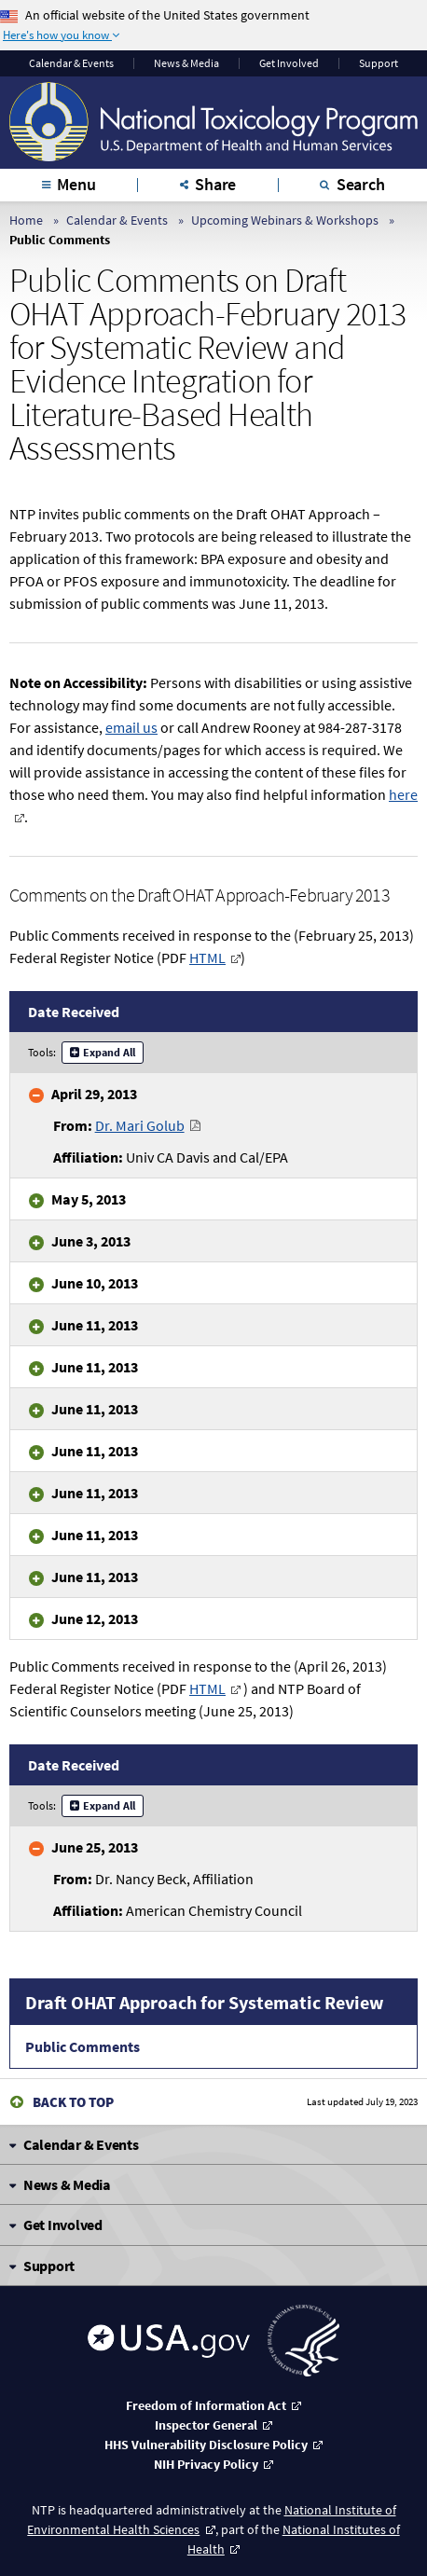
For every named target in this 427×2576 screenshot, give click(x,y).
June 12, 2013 (94, 1618)
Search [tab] (361, 184)
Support (378, 63)
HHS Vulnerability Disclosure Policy (206, 2444)
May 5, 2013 (88, 1199)
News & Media (186, 63)
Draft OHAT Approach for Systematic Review (204, 2002)
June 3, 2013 (91, 1241)
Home (26, 220)
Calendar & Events (71, 63)
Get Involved (289, 63)
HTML (207, 957)
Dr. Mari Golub (140, 1125)
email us (131, 727)
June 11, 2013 (94, 1325)
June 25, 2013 (94, 1847)
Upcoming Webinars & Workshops (285, 220)
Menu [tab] (76, 184)
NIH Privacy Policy (206, 2464)
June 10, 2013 (94, 1283)
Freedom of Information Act (206, 2405)
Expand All (109, 1052)
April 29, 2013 (94, 1093)
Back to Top (73, 2102)
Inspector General (206, 2425)
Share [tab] (215, 184)
